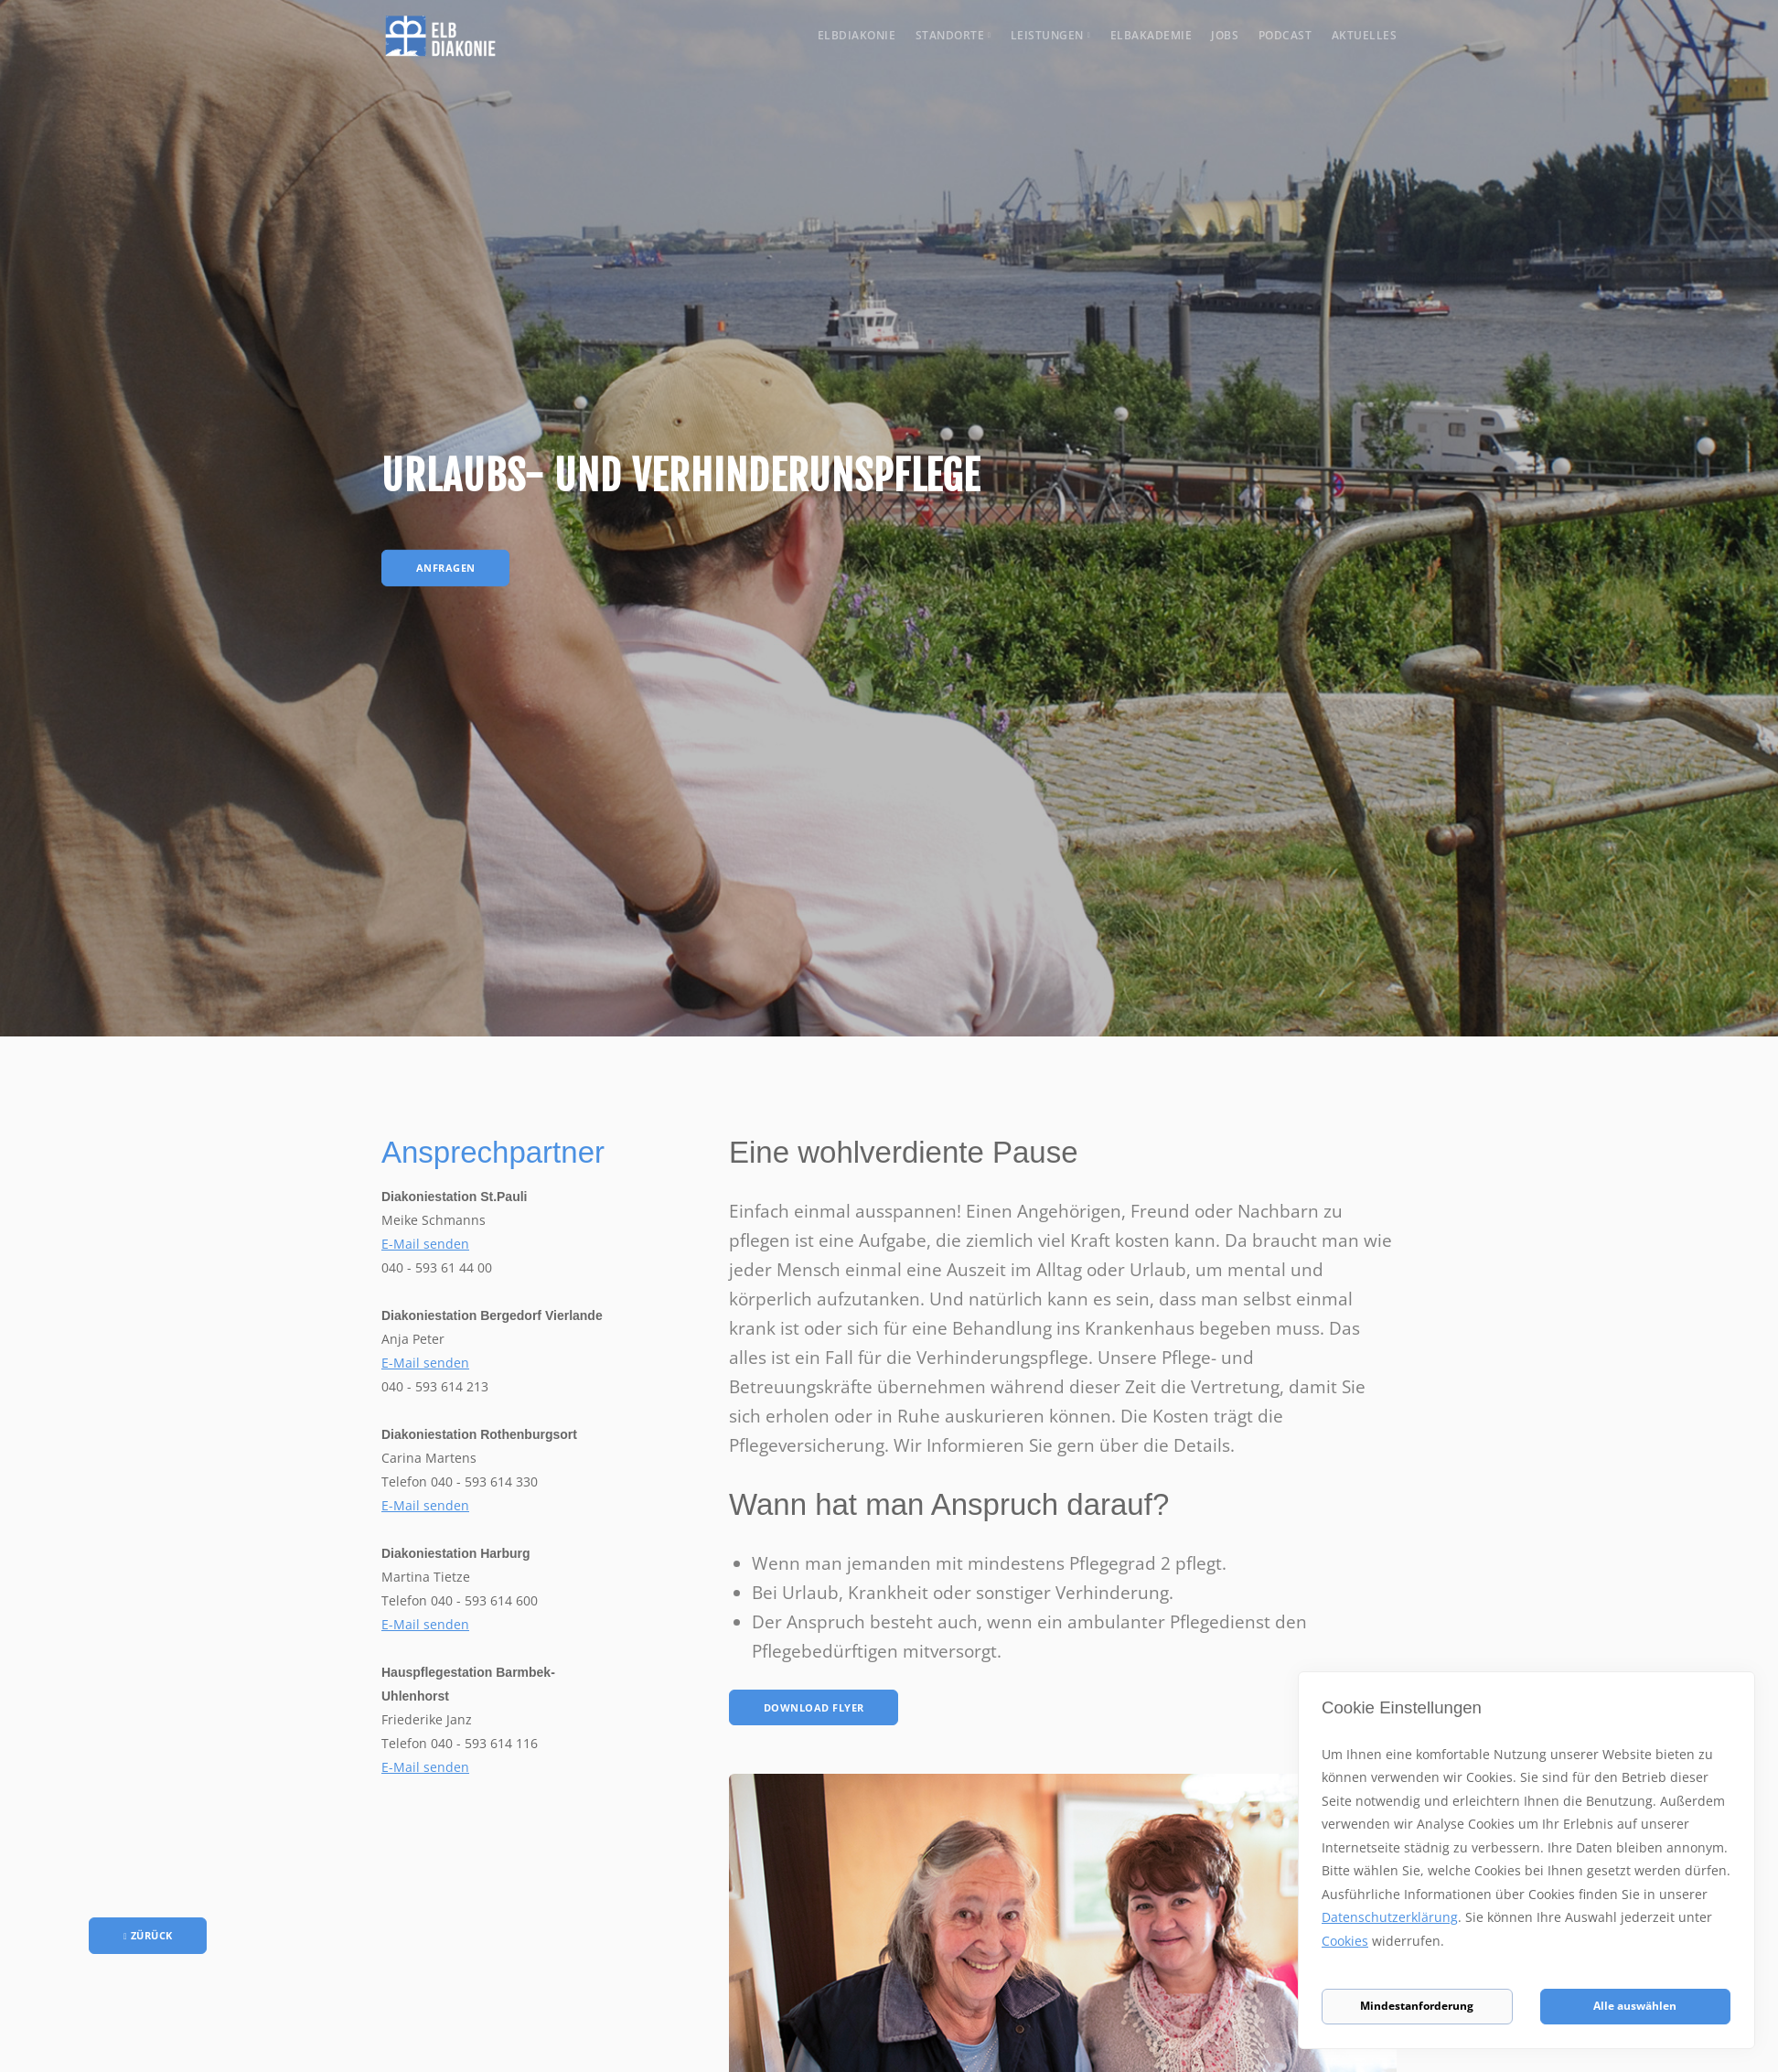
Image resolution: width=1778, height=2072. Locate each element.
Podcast (1285, 35)
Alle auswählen (1634, 2005)
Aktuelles (1365, 35)
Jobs (1224, 35)
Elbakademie (1151, 35)
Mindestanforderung (1416, 2005)
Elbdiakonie (857, 35)
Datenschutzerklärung (1442, 1929)
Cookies (1382, 1952)
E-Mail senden (425, 1243)
